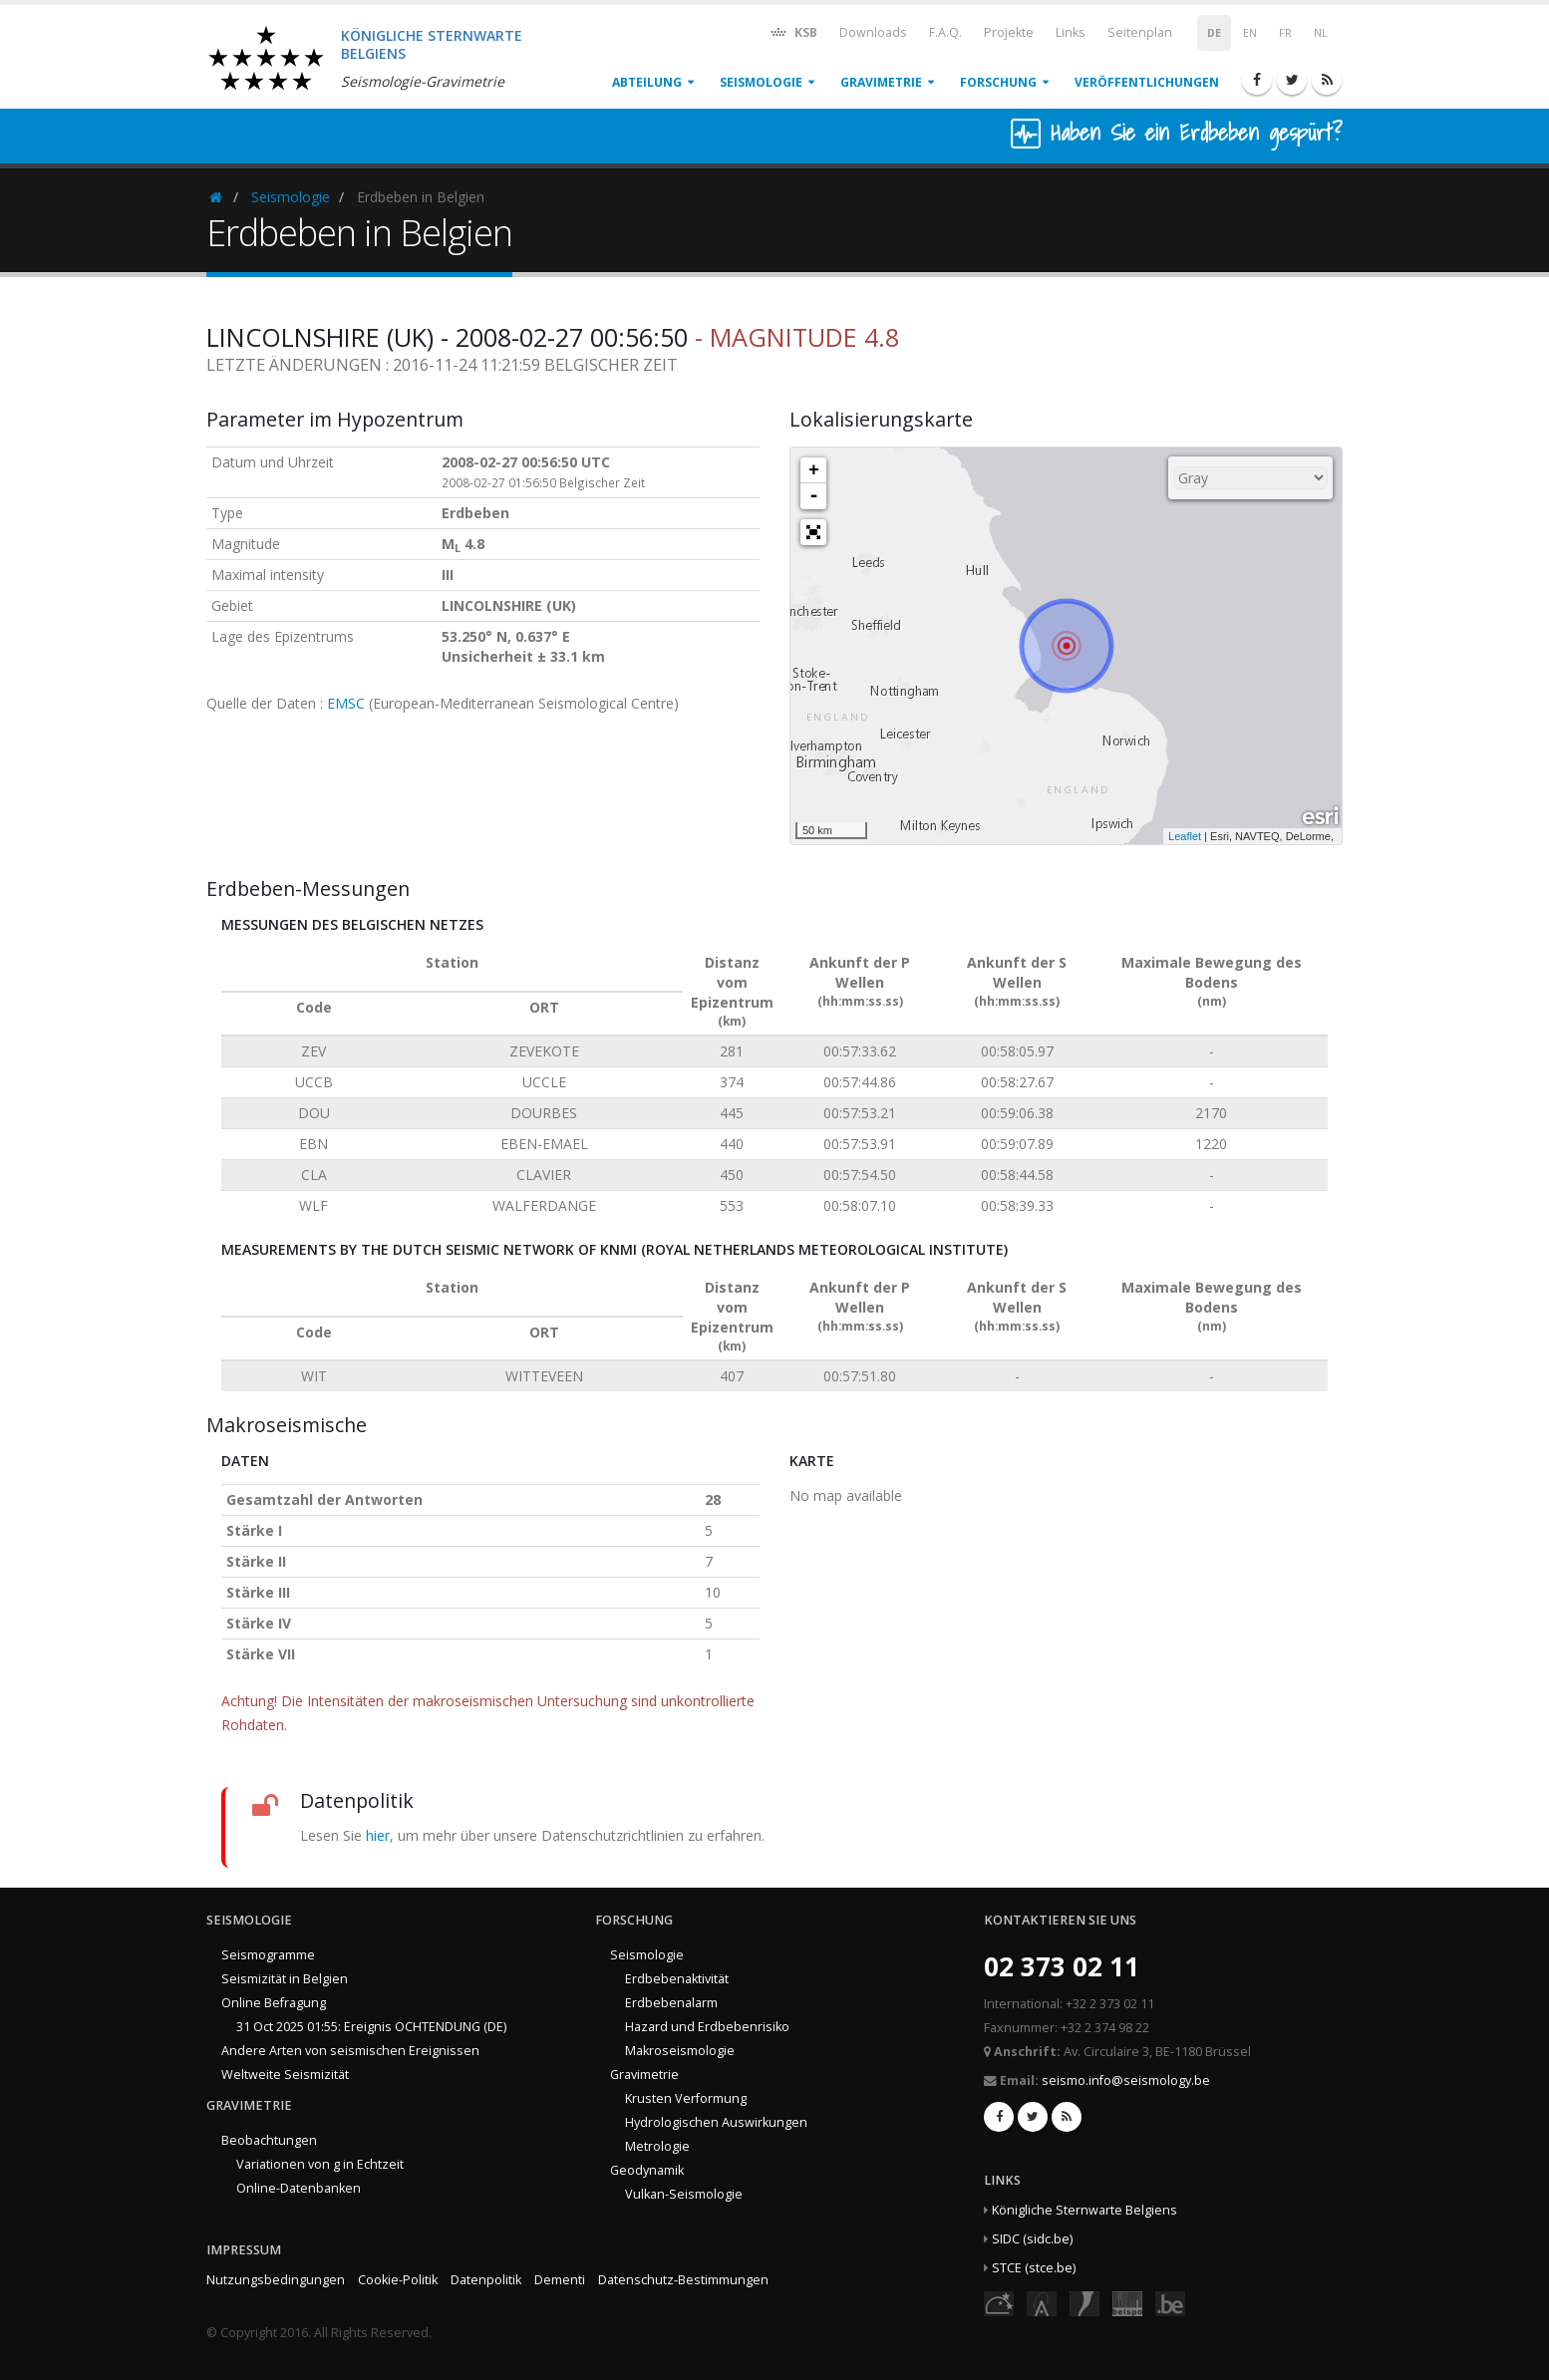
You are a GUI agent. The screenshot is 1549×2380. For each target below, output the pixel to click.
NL (1321, 33)
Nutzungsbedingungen (275, 2279)
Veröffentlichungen (1147, 82)
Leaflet (1184, 836)
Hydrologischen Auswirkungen (716, 2122)
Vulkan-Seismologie (684, 2194)
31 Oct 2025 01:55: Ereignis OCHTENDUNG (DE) (371, 2026)
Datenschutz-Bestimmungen (683, 2279)
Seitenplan (1139, 32)
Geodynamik (647, 2170)
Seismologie (761, 82)
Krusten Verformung (686, 2098)
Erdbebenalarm (671, 2002)
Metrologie (657, 2146)
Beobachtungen (269, 2140)
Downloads (873, 32)
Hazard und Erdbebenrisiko (707, 2026)
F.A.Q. (945, 32)
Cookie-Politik (398, 2279)
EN (1250, 33)
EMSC (346, 703)
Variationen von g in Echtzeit (320, 2164)
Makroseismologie (680, 2050)
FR (1285, 33)
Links (1070, 32)
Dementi (559, 2279)
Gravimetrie (881, 82)
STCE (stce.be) (1034, 2267)
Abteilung (647, 82)
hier (378, 1835)
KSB (793, 31)
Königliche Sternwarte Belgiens (1084, 2210)
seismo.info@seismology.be (1126, 2080)
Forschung (998, 82)
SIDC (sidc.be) (1032, 2239)
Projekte (1009, 32)
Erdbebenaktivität (677, 1978)
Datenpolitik (486, 2279)
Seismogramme (268, 1954)
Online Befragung (273, 2002)
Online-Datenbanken (298, 2188)
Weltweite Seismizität (285, 2074)
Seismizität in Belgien (284, 1978)
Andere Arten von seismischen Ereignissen (350, 2050)
